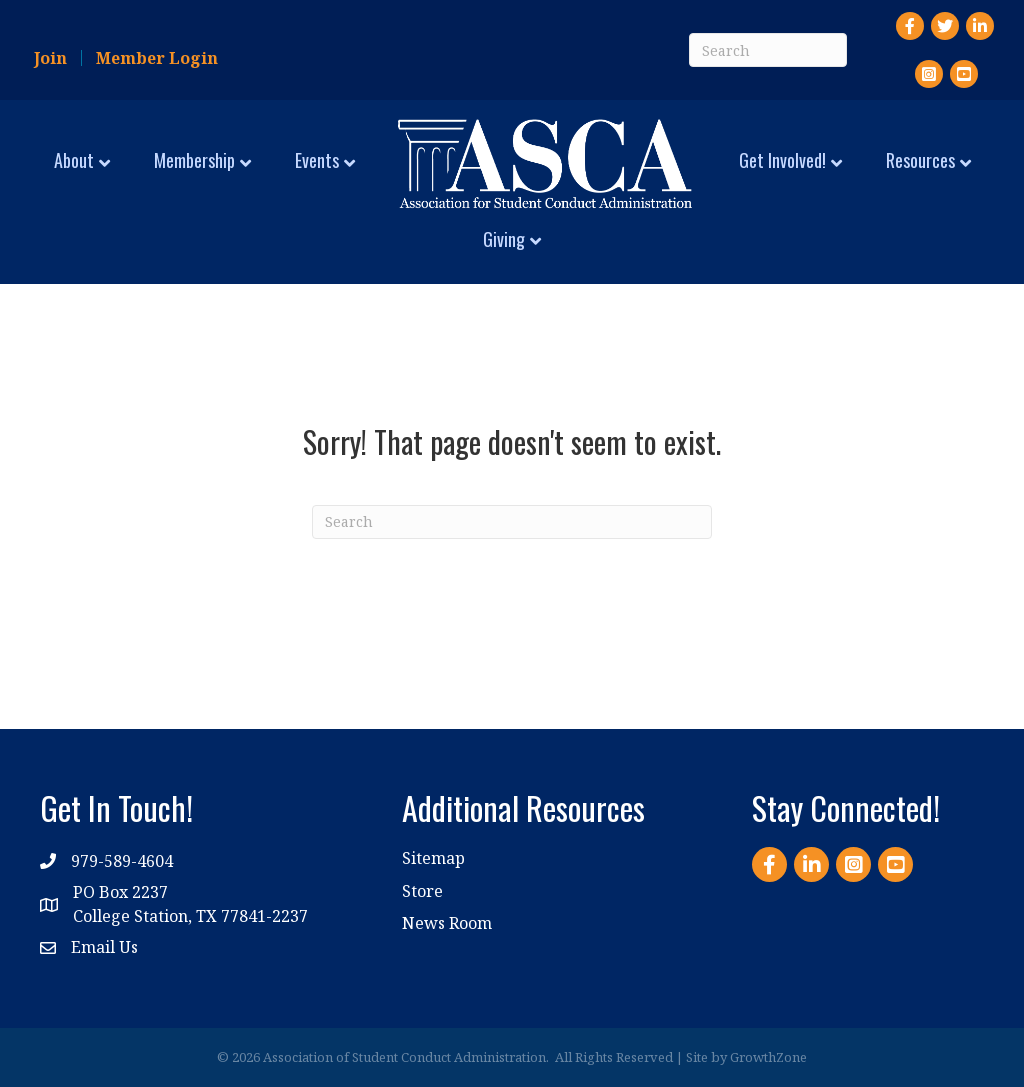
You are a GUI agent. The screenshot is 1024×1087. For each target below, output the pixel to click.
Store (422, 891)
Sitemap (433, 858)
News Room (447, 923)
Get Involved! (782, 160)
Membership (194, 160)
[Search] (768, 50)
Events (317, 160)
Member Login (157, 58)
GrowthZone (768, 1057)
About (74, 160)
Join (50, 58)
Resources (920, 160)
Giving (504, 239)
